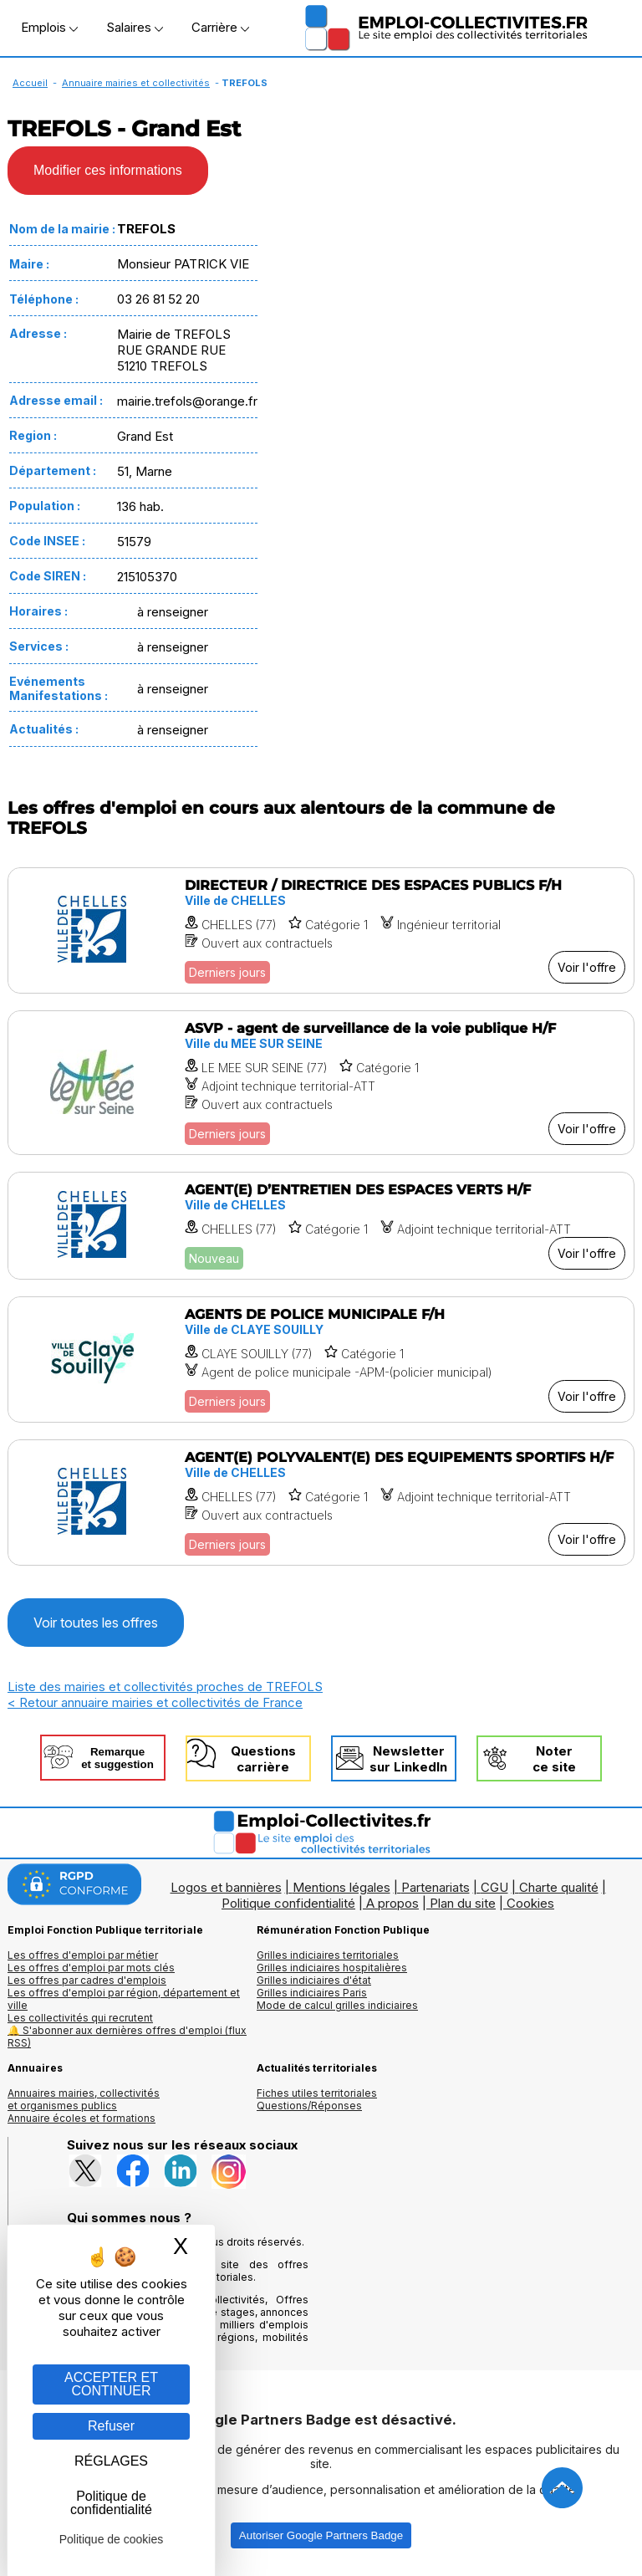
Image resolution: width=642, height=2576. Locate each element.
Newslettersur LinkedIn (408, 1759)
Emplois (49, 27)
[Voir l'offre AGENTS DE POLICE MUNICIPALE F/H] (321, 1359)
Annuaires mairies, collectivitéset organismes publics (84, 2099)
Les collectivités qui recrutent (80, 2017)
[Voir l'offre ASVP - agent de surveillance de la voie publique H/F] (321, 1082)
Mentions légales (341, 1887)
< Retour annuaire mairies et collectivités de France (155, 1702)
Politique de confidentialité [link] (111, 2503)
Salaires (134, 27)
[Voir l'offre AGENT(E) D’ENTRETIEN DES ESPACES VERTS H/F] (321, 1226)
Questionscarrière (263, 1759)
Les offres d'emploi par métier (83, 1955)
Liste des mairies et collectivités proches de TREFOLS (165, 1686)
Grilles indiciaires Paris (312, 1992)
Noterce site (554, 1759)
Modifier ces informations (107, 170)
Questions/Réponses (309, 2105)
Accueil (30, 83)
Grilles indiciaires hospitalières (332, 1967)
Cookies (530, 1903)
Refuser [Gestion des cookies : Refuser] (111, 2426)
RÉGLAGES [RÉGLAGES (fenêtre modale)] (111, 2461)
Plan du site (463, 1903)
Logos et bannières (226, 1887)
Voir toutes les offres (95, 1622)
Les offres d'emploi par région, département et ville (124, 1998)
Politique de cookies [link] (111, 2539)
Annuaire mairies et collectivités (136, 83)
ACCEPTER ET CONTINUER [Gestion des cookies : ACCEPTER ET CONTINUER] (111, 2384)
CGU (494, 1887)
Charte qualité (559, 1887)
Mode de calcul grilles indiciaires (337, 2005)
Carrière (220, 27)
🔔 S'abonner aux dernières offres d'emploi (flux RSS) (127, 2036)
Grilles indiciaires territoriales (328, 1955)
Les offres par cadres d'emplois (87, 1980)
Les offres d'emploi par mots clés (91, 1967)
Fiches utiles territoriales (317, 2093)
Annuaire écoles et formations (81, 2118)
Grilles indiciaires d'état (314, 1980)
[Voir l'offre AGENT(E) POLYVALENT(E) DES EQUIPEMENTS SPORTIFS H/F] (321, 1502)
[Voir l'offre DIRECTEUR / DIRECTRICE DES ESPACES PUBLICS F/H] (321, 930)
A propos (392, 1903)
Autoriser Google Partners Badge (321, 2535)
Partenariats (435, 1887)
